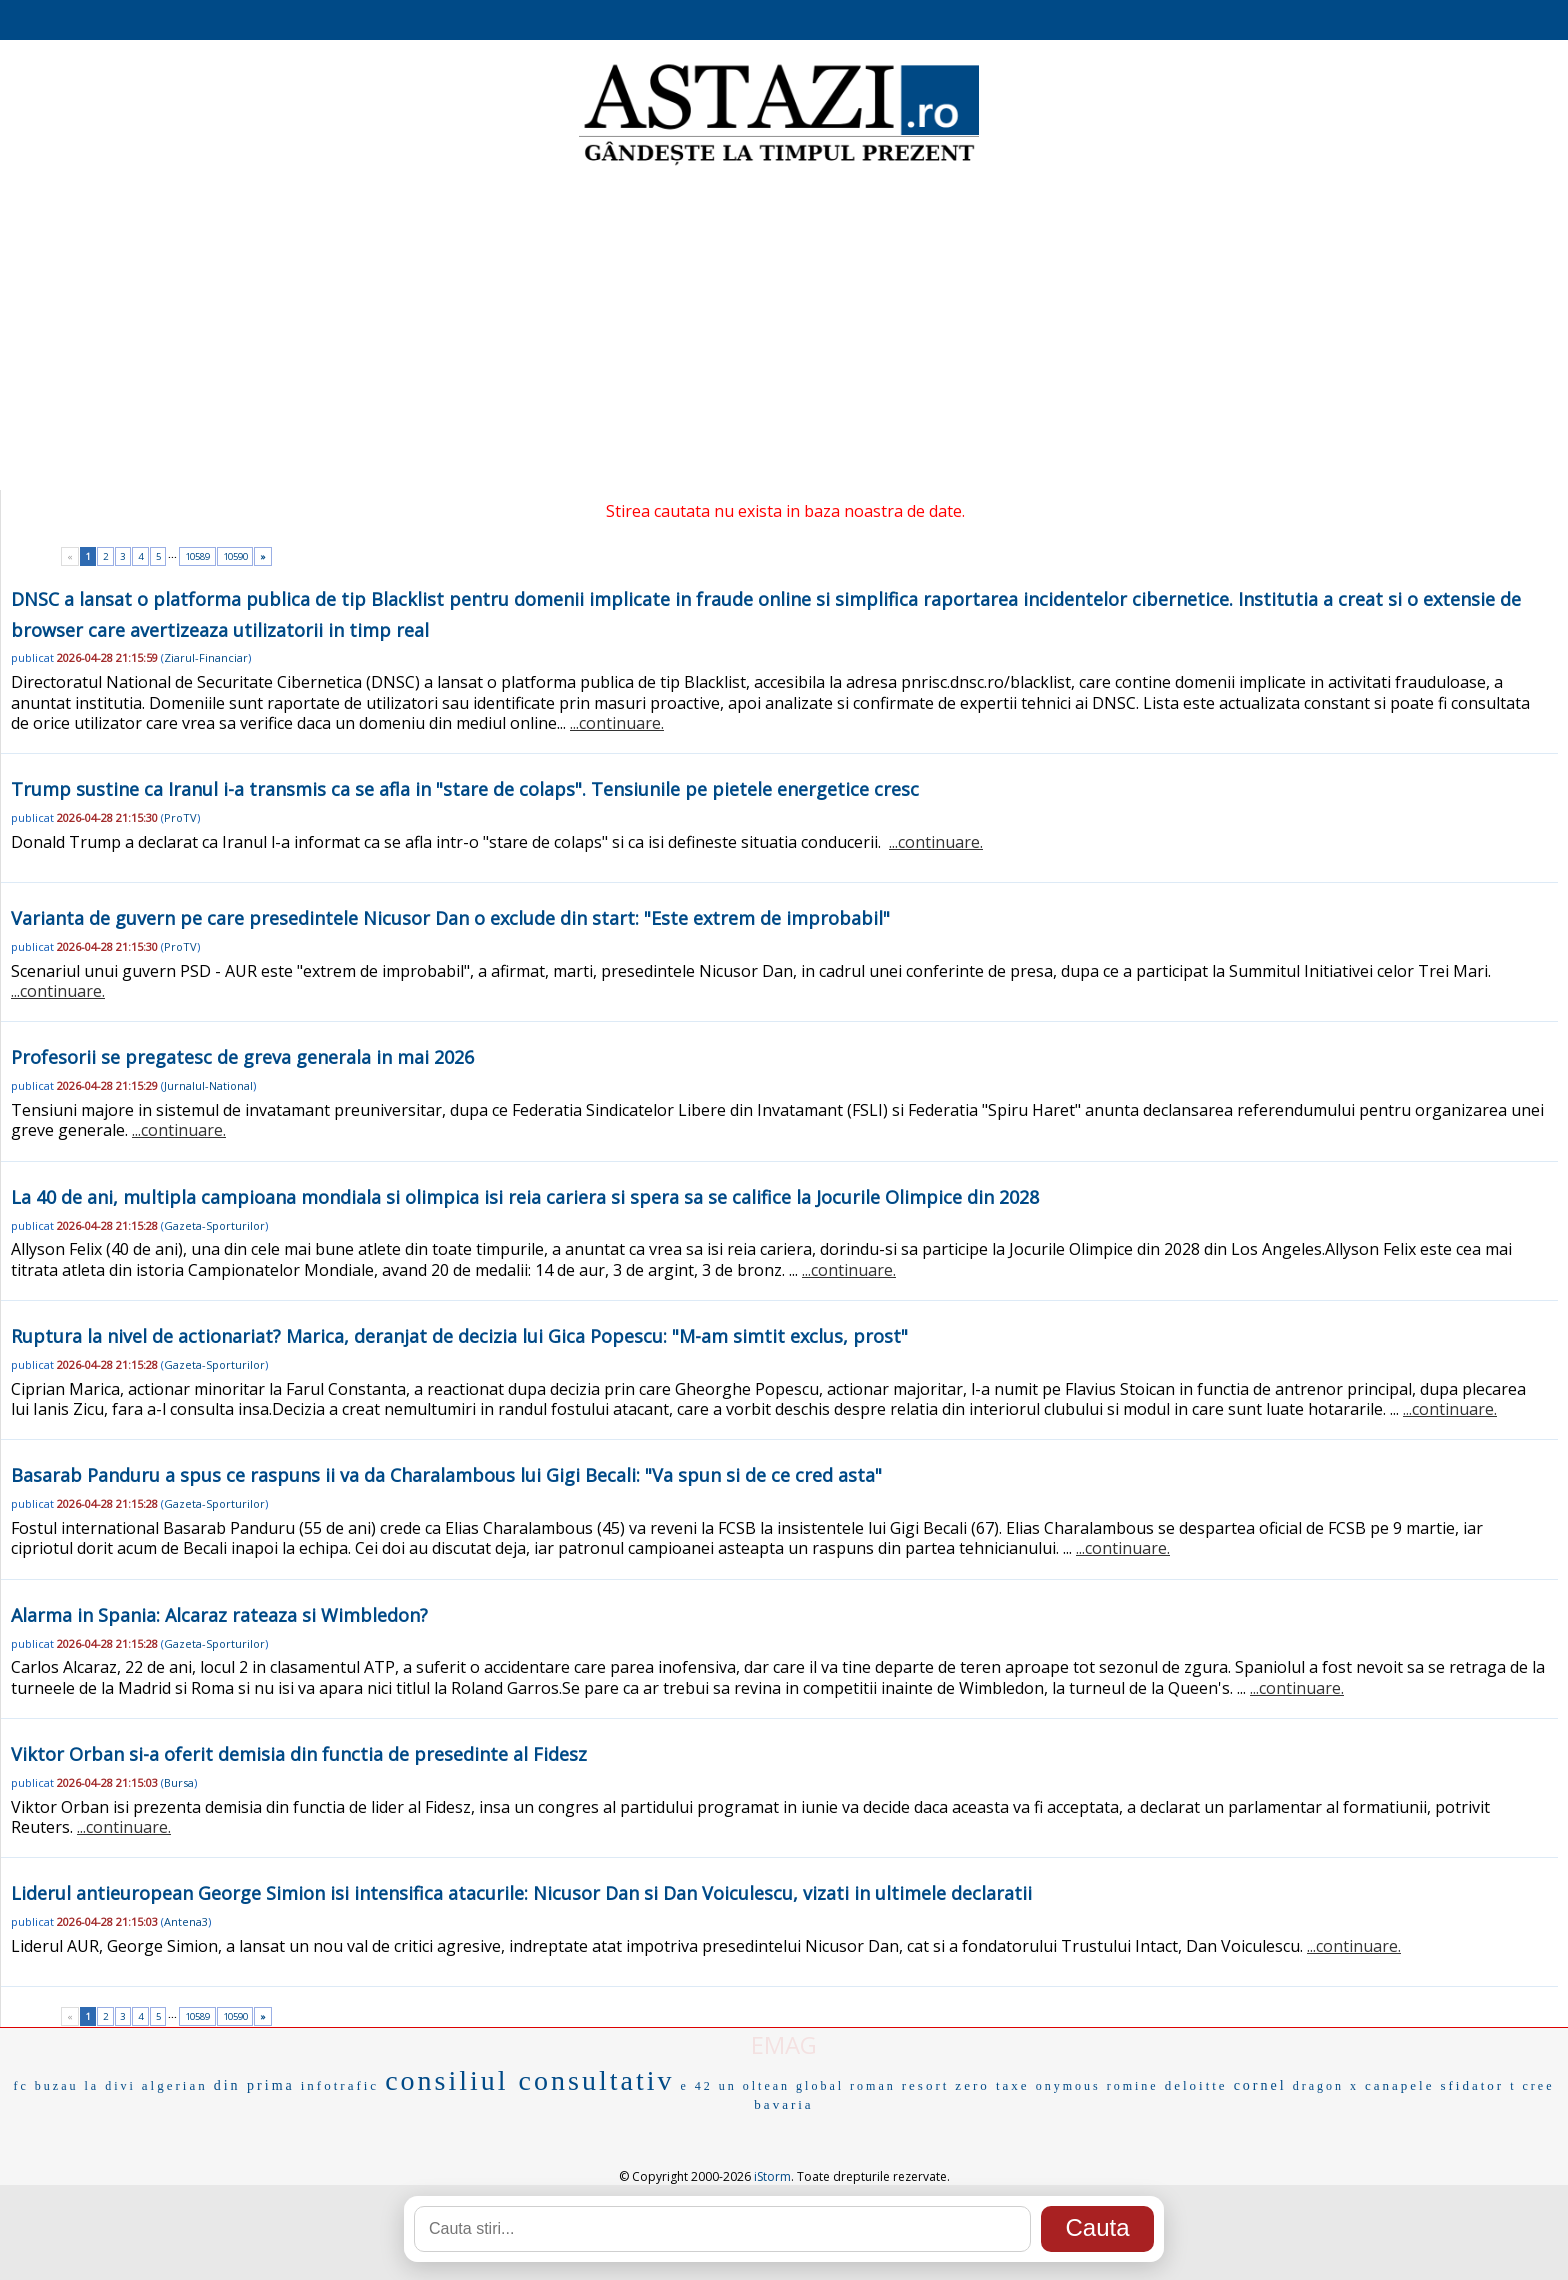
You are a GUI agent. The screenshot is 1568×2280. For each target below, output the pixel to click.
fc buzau (46, 2086)
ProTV (180, 817)
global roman (846, 2086)
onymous (1068, 2086)
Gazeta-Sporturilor (214, 1225)
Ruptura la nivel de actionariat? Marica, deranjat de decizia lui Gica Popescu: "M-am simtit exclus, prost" (459, 1336)
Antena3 (186, 1921)
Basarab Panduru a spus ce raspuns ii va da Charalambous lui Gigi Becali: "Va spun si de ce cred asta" (446, 1475)
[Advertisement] (784, 330)
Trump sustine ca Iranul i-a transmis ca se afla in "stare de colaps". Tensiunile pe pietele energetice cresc (465, 789)
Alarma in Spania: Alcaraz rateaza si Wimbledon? (219, 1615)
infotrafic (340, 2085)
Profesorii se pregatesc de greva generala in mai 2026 (242, 1057)
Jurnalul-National (208, 1085)
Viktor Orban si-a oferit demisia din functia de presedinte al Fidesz (299, 1754)
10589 (197, 556)
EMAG (784, 2044)
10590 (235, 556)
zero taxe (992, 2085)
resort (926, 2085)
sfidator (1472, 2085)
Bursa (179, 1782)
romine (1133, 2086)
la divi (110, 2086)
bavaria (783, 2104)
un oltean (754, 2086)
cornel (1260, 2085)
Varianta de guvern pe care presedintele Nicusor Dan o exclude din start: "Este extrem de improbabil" (450, 918)
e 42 (696, 2086)
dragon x (1326, 2086)
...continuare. (617, 723)
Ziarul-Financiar (206, 657)
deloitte (1196, 2085)
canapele (1399, 2085)
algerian (175, 2085)
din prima (254, 2085)
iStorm (772, 2176)
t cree (1532, 2086)
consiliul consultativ (529, 2080)
